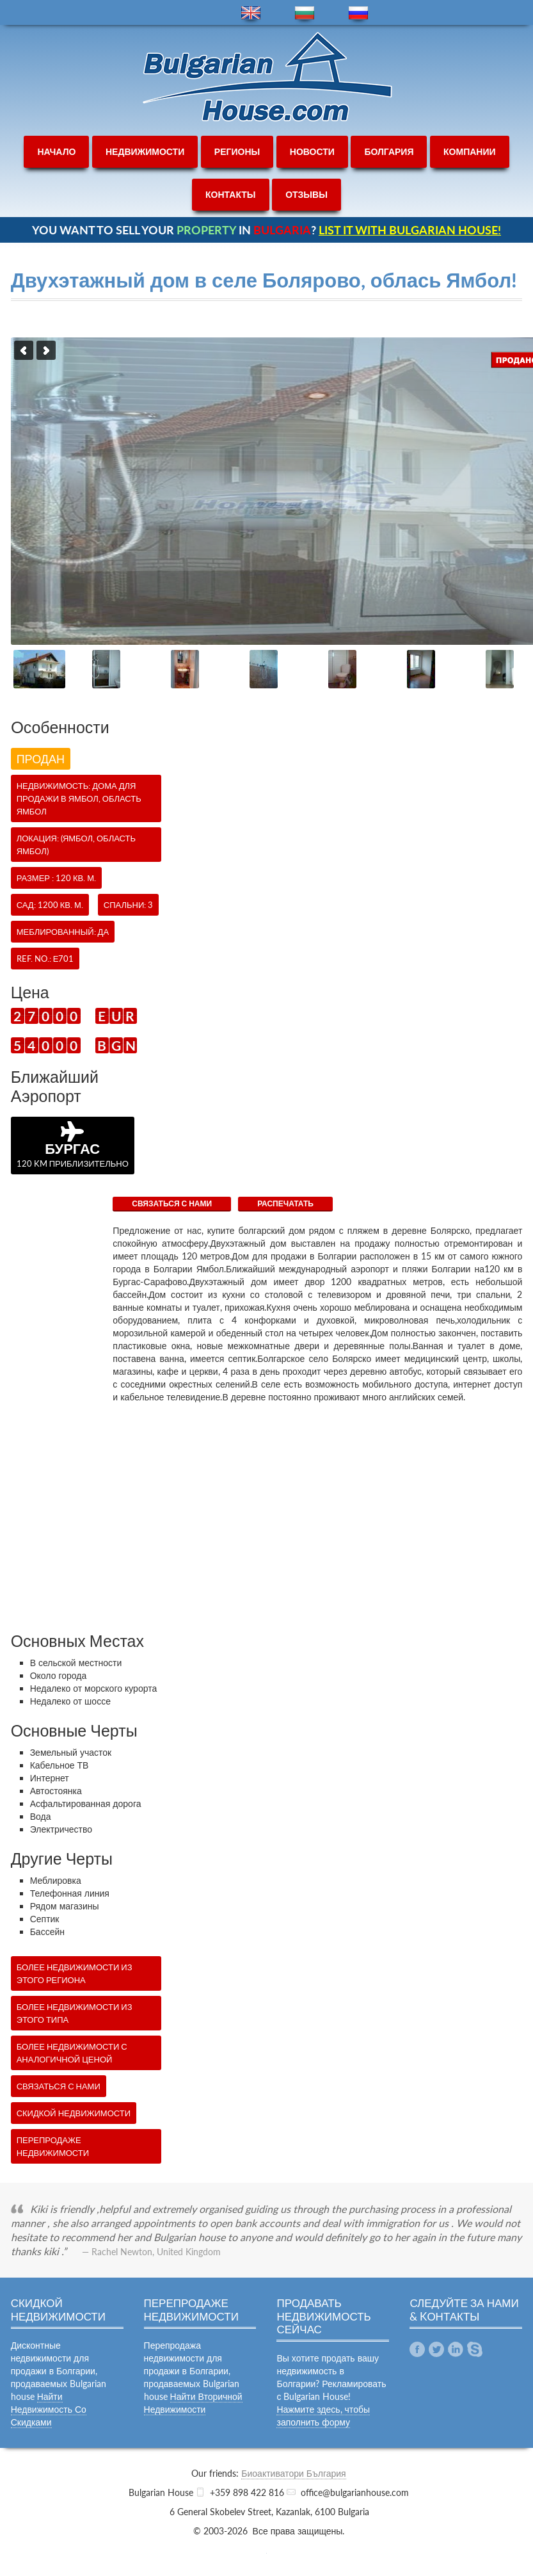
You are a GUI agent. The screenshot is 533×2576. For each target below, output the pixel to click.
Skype (474, 2349)
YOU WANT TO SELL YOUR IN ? (266, 230)
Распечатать (285, 1203)
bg (304, 13)
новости (312, 151)
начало (56, 151)
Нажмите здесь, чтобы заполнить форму (323, 2415)
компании (469, 151)
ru (358, 13)
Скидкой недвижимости (74, 2113)
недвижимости (145, 151)
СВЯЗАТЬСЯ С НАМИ (172, 1203)
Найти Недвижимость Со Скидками (48, 2409)
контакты (230, 194)
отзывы (306, 194)
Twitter (436, 2349)
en (250, 13)
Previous (23, 350)
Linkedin (455, 2349)
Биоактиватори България (293, 2473)
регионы (237, 151)
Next (46, 350)
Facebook (417, 2349)
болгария (388, 151)
